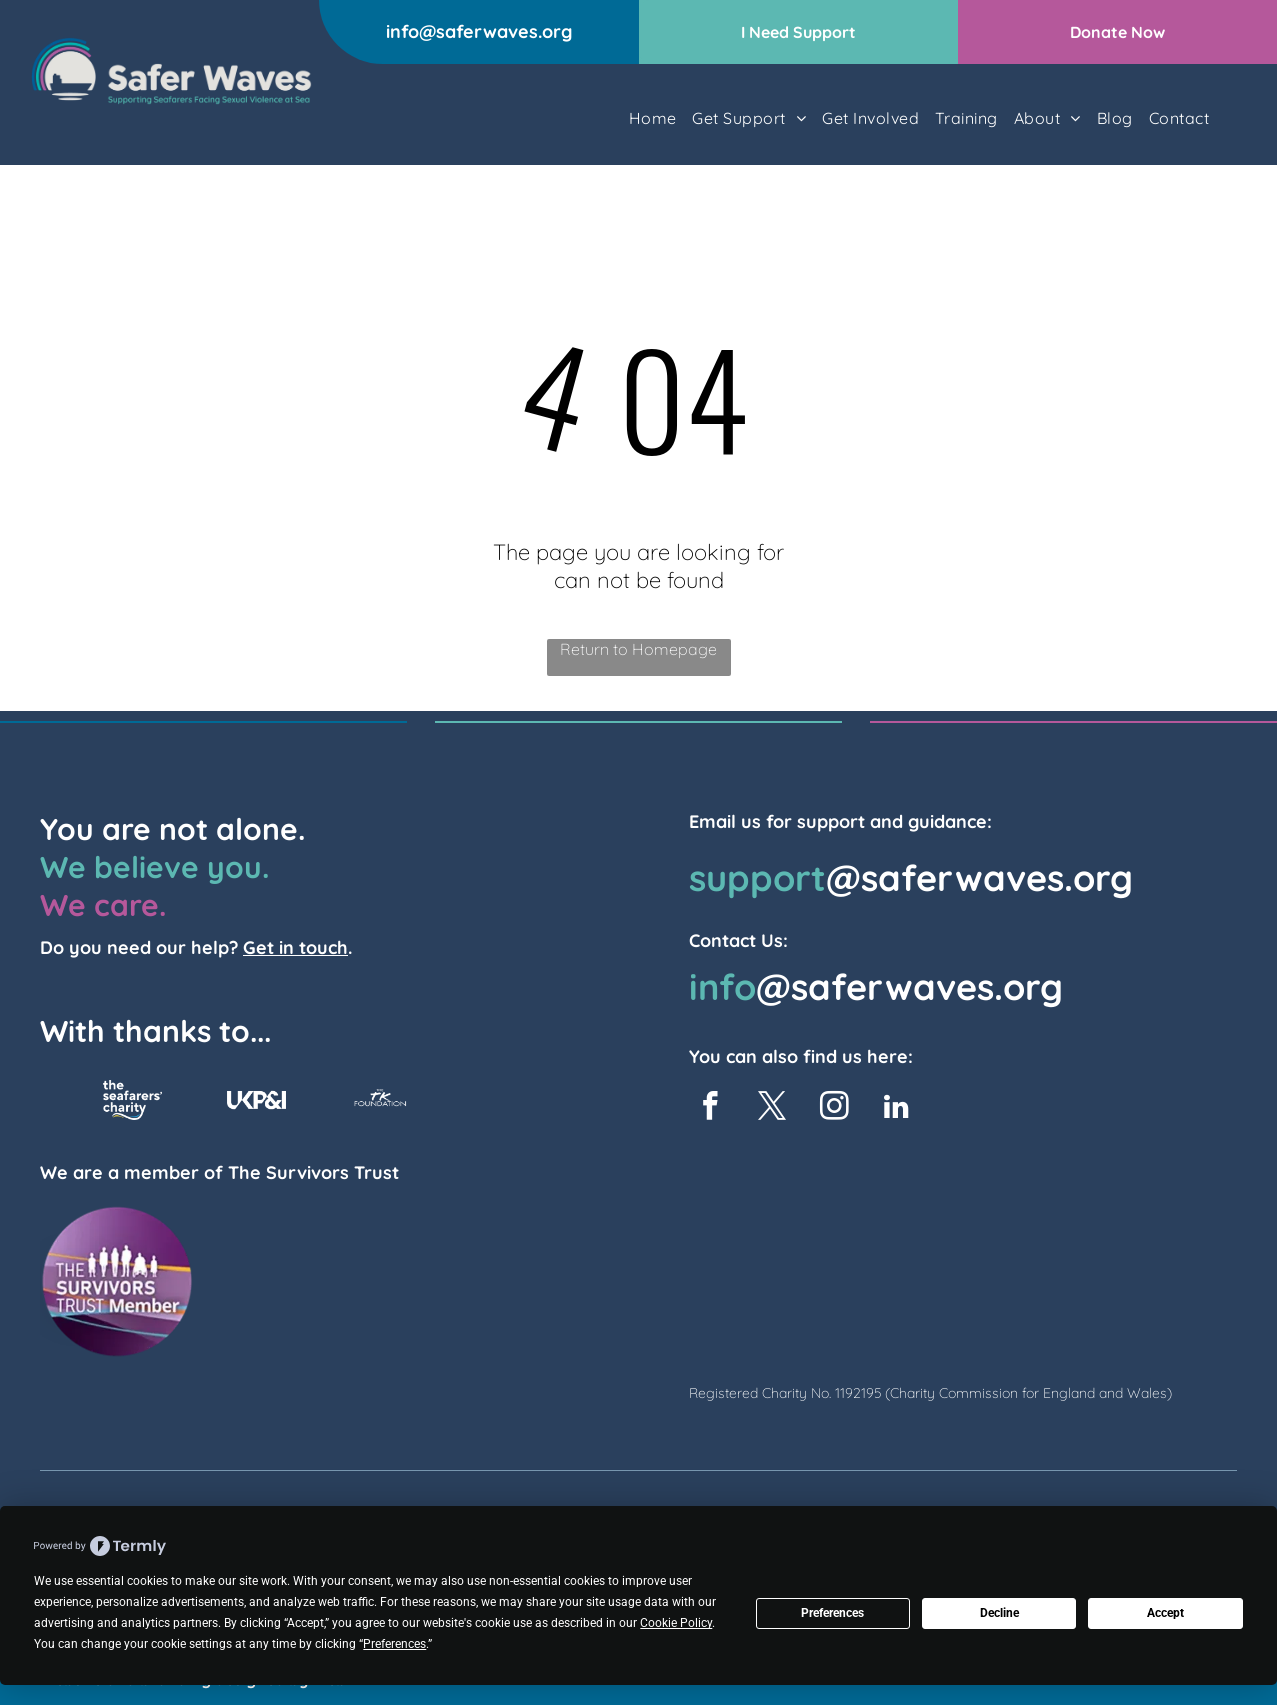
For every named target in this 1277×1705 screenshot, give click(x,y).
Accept (1165, 1613)
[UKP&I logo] (256, 1100)
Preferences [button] (394, 1644)
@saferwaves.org (979, 877)
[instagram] (834, 1109)
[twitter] (772, 1109)
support (757, 877)
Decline (999, 1613)
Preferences (832, 1613)
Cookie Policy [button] (676, 1623)
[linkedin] (896, 1109)
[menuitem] (653, 118)
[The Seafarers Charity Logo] (132, 1100)
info (722, 986)
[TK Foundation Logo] (381, 1100)
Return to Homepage (638, 649)
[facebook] (710, 1109)
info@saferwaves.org (479, 31)
